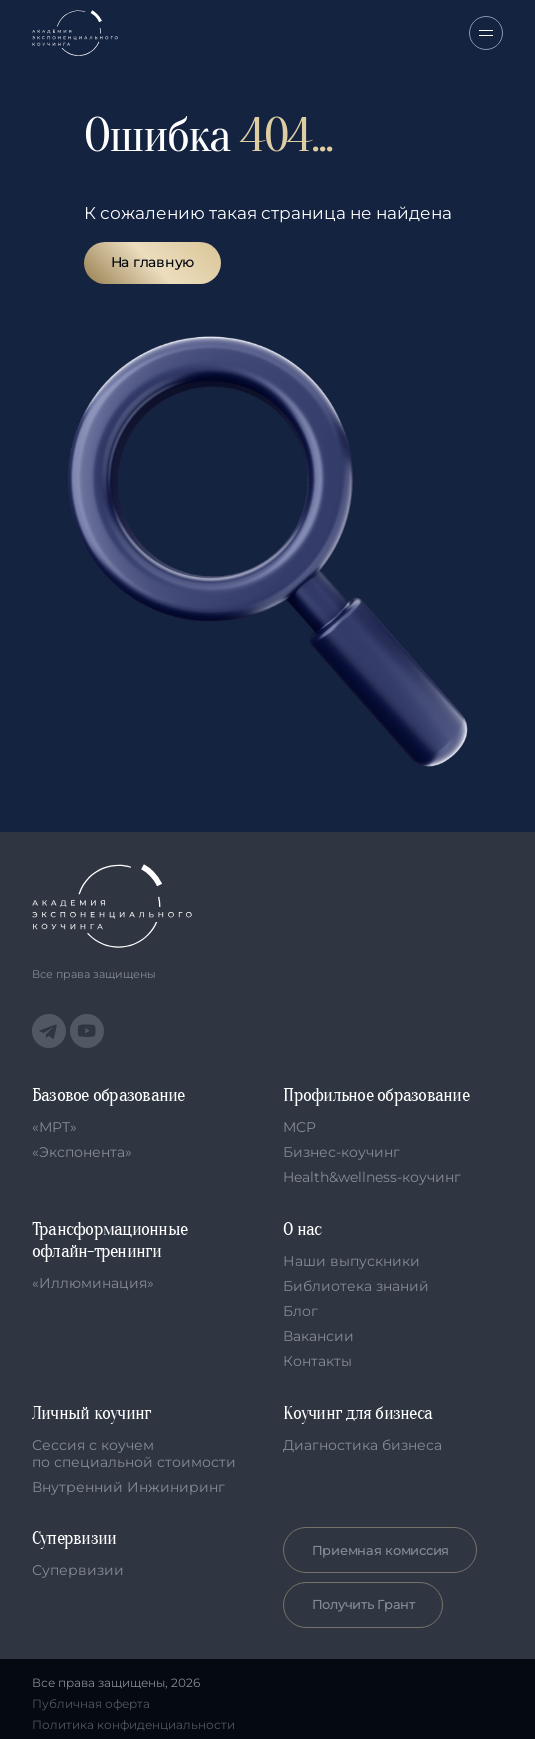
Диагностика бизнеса (362, 1445)
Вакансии (318, 1336)
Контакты (317, 1361)
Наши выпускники (351, 1261)
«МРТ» (54, 1127)
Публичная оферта (91, 1704)
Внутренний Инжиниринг (128, 1487)
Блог (300, 1311)
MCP (299, 1127)
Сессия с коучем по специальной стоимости (134, 1453)
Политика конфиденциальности (133, 1725)
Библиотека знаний (356, 1286)
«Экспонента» (82, 1152)
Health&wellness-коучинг (372, 1177)
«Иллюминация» (93, 1283)
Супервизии (78, 1570)
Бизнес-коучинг (341, 1152)
